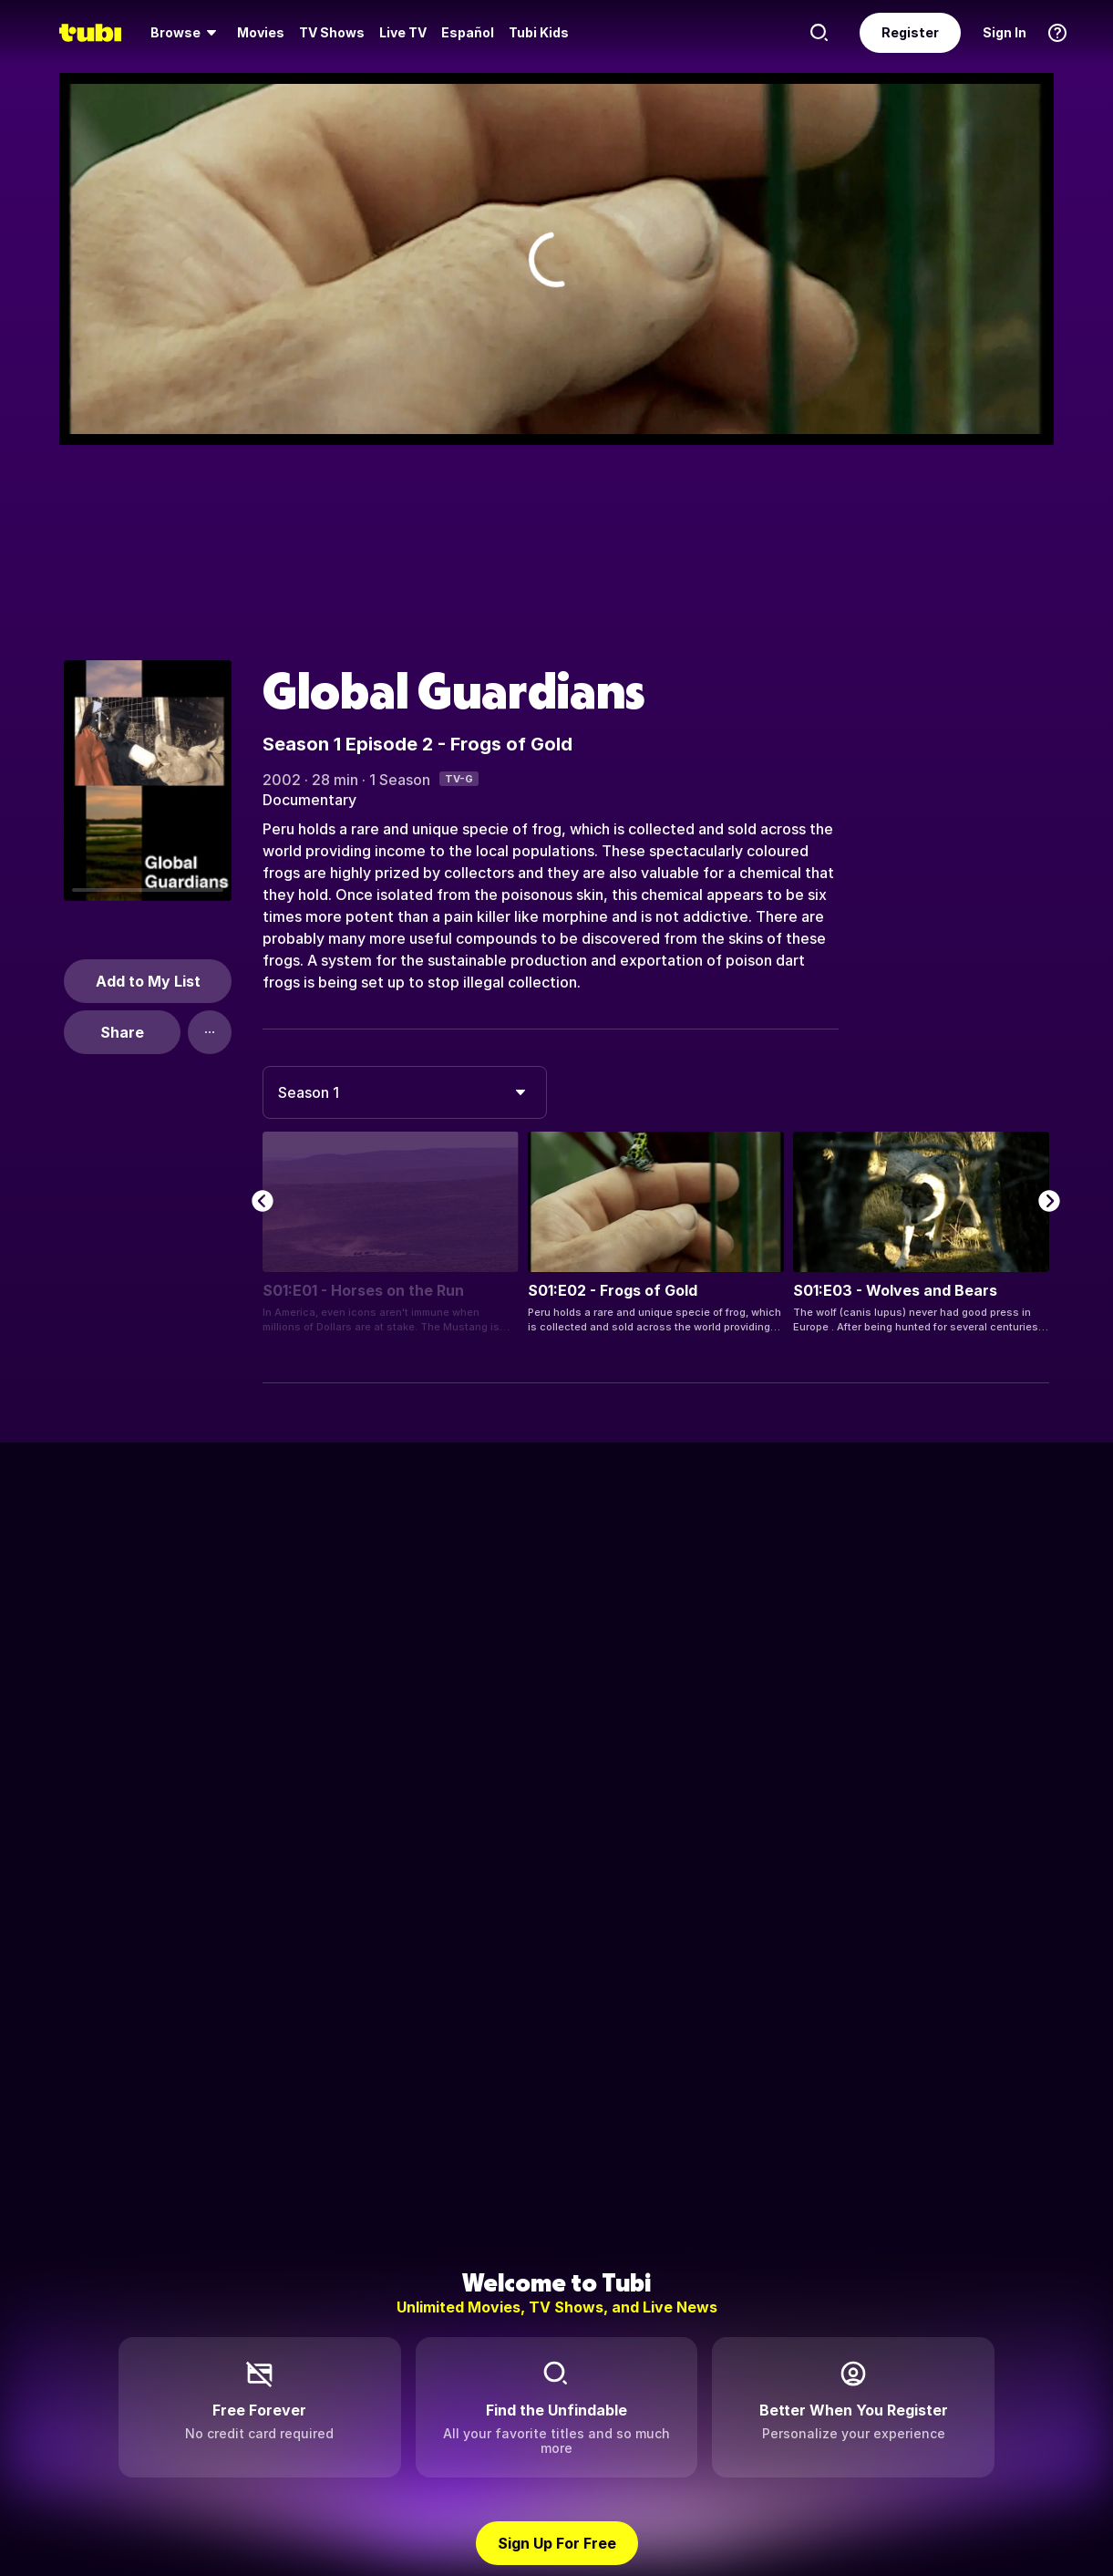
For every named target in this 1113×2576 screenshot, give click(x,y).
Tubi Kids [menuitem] (539, 32)
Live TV (403, 32)
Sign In (1004, 32)
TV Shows (332, 32)
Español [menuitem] (467, 32)
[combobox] (404, 1092)
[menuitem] (186, 33)
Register (910, 32)
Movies (260, 32)
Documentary (309, 800)
